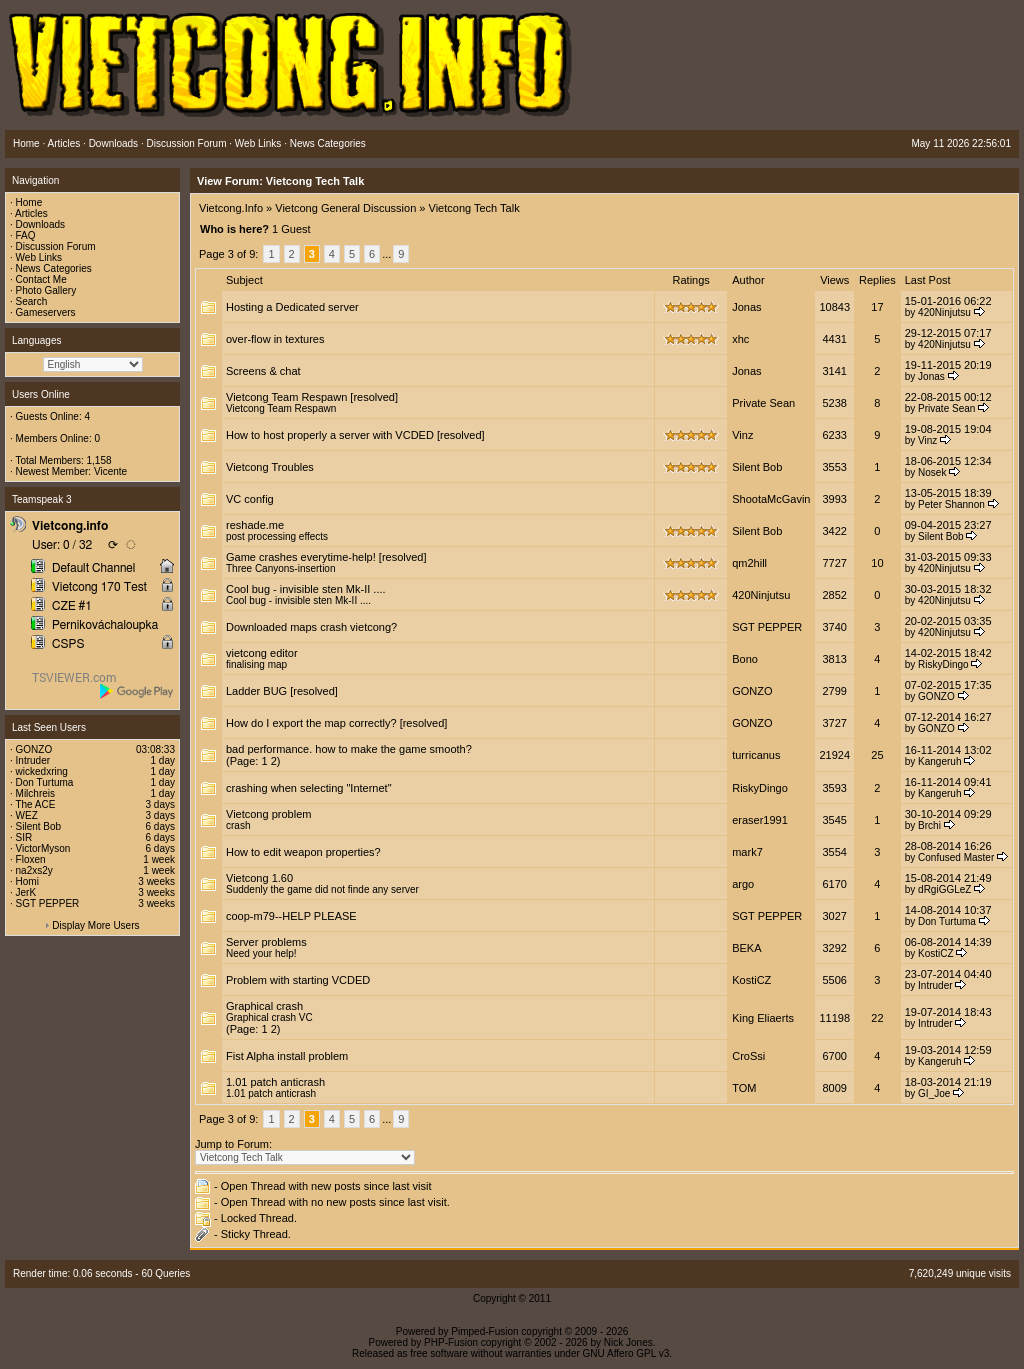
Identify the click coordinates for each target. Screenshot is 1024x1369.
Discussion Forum (56, 246)
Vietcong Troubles (270, 467)
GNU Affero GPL (619, 1353)
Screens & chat (263, 371)
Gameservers (46, 312)
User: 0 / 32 (62, 545)
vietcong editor (262, 653)
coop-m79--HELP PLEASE (291, 916)
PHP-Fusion (451, 1342)
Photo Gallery (46, 290)
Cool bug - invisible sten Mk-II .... (306, 589)
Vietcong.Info (231, 208)
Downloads (40, 224)
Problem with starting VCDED (298, 980)
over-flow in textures (275, 339)
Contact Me (41, 279)
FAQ (26, 235)
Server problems (266, 942)
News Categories (54, 268)
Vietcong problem (268, 814)
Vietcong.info (70, 526)
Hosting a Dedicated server (292, 307)
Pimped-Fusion (484, 1331)
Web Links (39, 257)
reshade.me (255, 525)
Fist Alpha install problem (287, 1056)
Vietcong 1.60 (259, 878)
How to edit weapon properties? (303, 852)
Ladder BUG (256, 691)
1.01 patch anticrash (275, 1082)
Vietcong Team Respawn (286, 397)
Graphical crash (264, 1006)
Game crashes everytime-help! (301, 557)
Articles (31, 213)
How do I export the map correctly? (311, 723)
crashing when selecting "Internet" (309, 788)
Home (29, 202)
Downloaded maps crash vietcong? (311, 627)
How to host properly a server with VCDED (330, 435)
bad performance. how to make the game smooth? (349, 749)
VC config (250, 499)
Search (32, 301)
